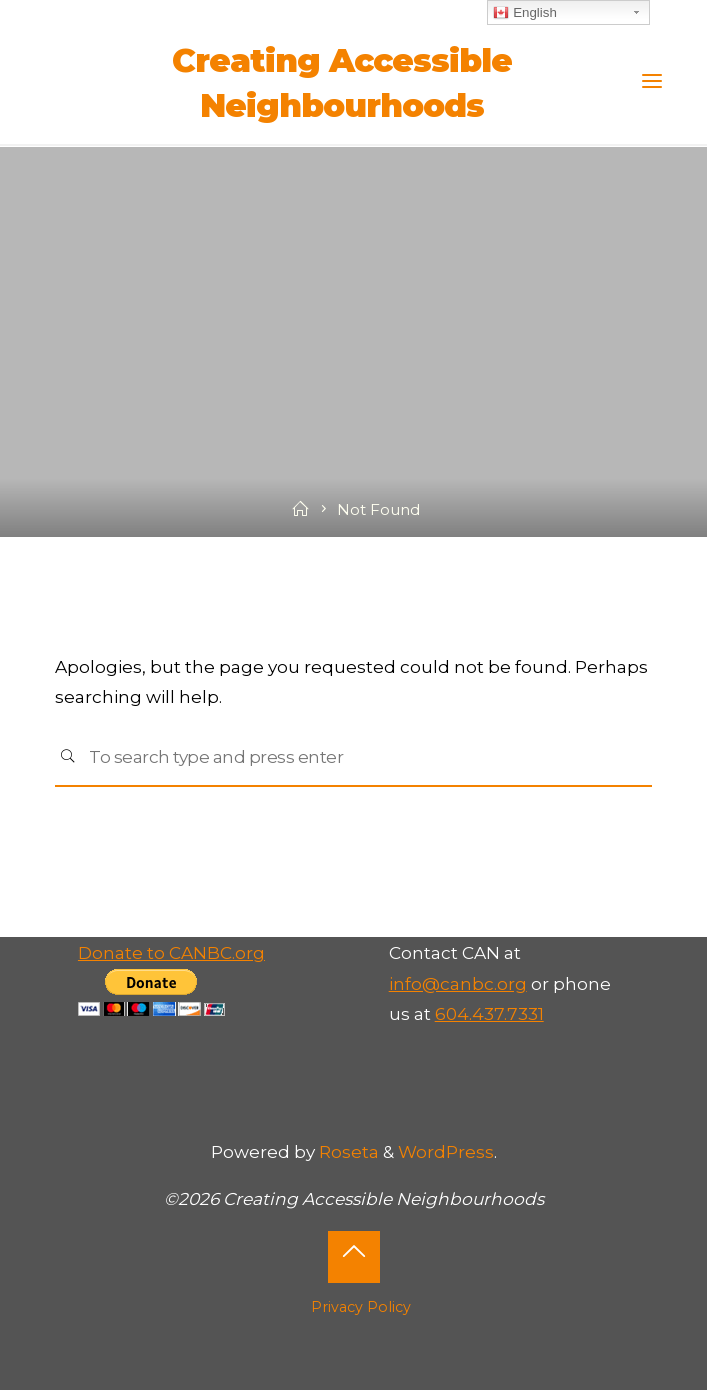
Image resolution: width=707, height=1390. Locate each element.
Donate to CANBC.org (171, 952)
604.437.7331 (489, 1013)
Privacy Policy (361, 1307)
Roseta (347, 1151)
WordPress (446, 1151)
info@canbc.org (458, 983)
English (524, 13)
